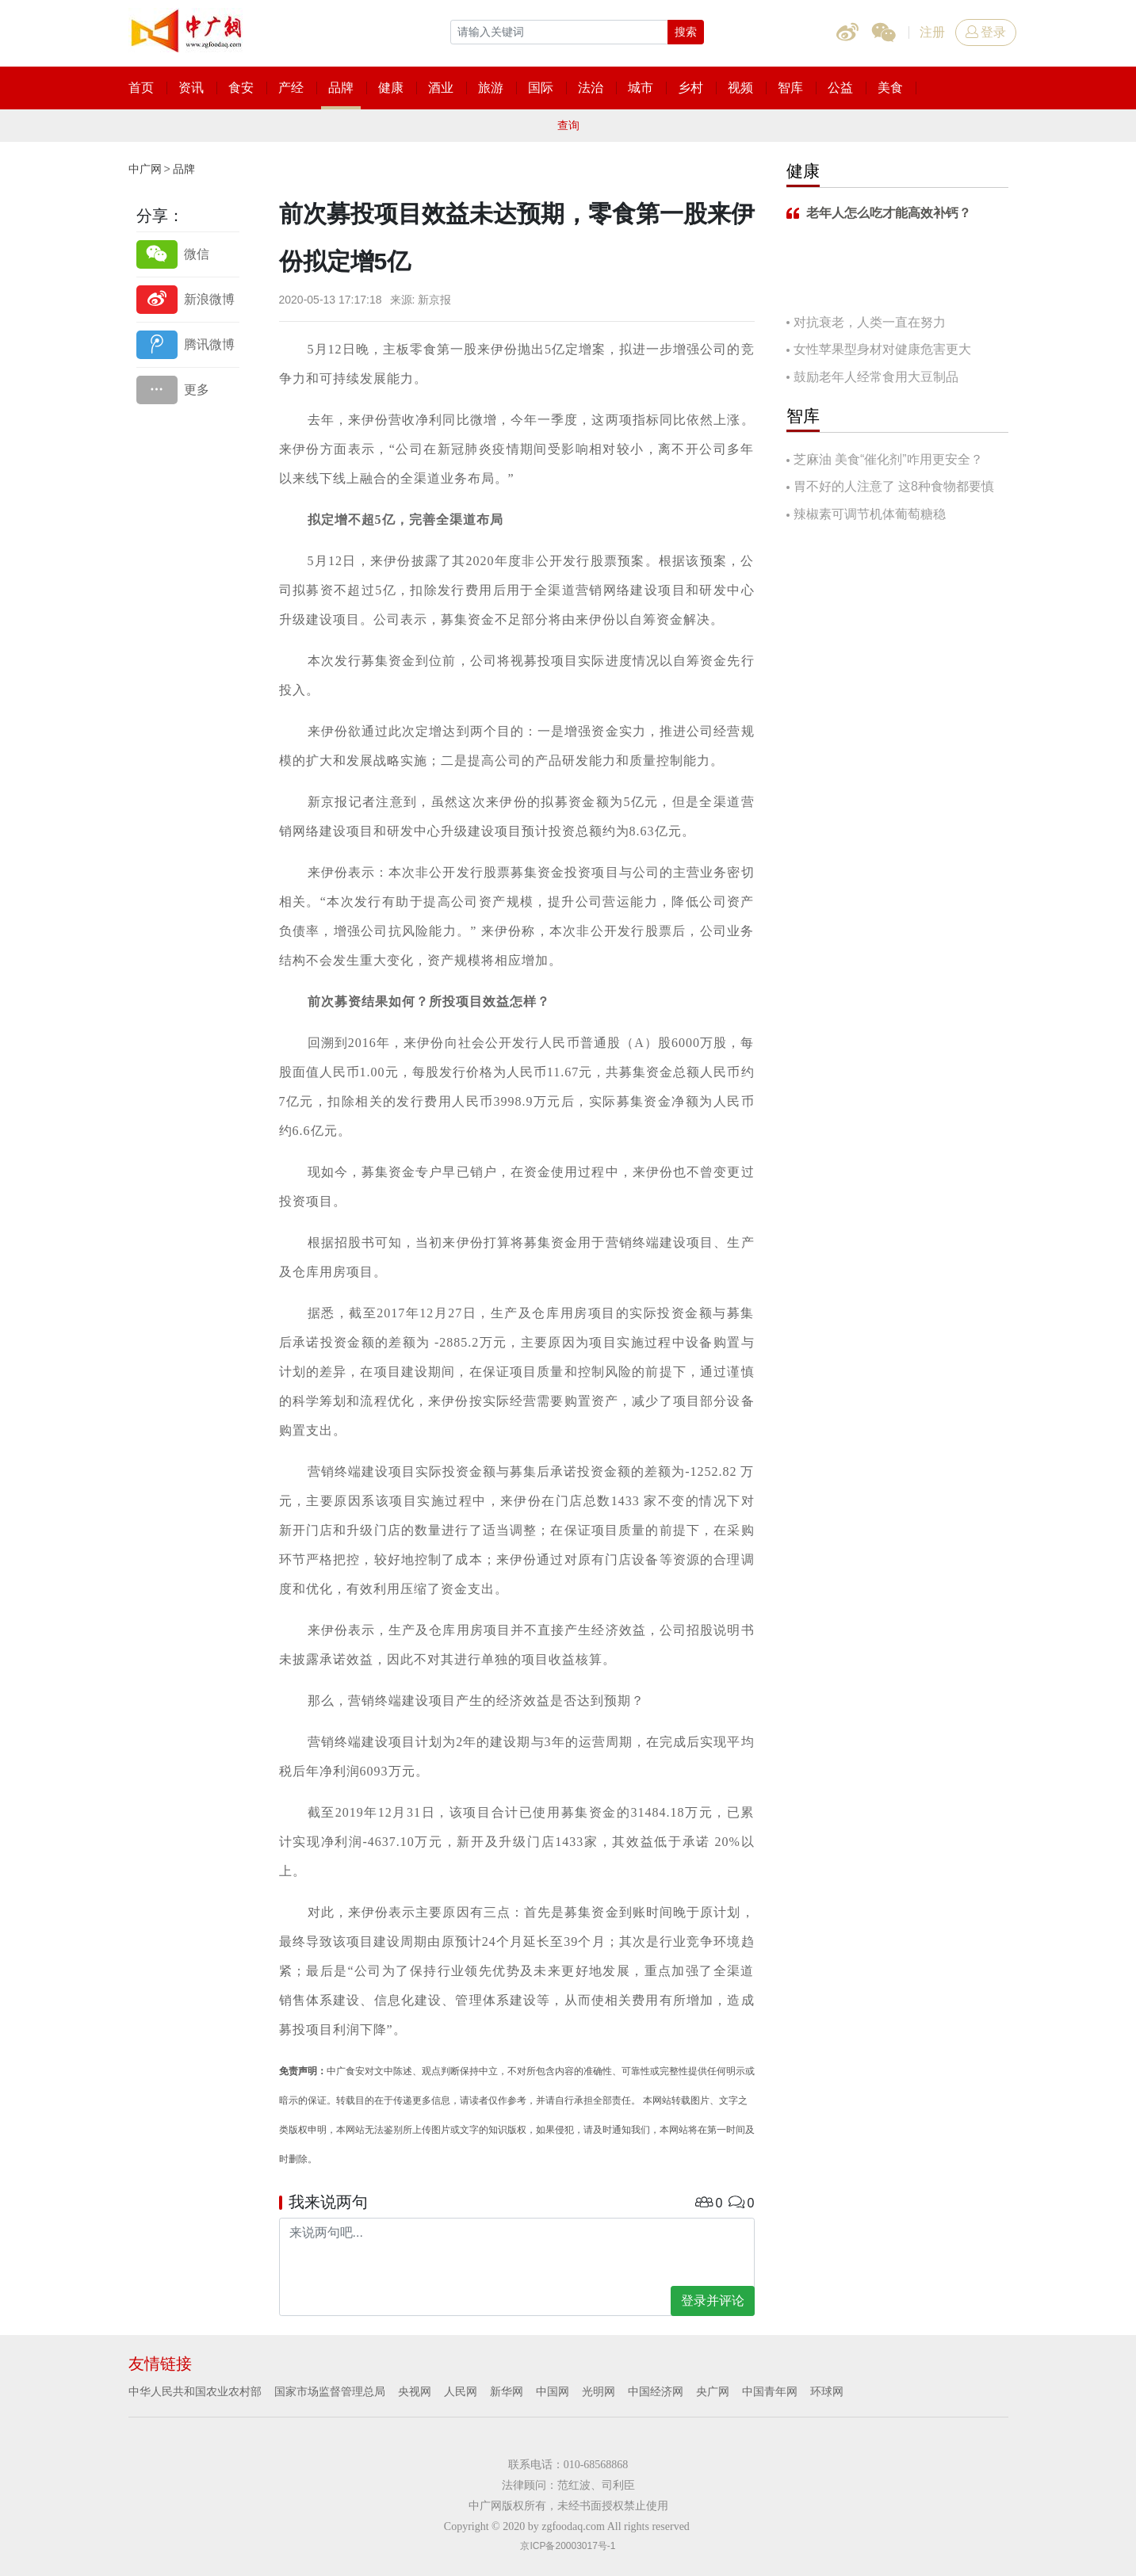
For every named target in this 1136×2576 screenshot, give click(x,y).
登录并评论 (712, 2300)
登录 (986, 32)
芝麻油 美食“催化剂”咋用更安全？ (888, 459)
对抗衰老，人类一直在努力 (870, 322)
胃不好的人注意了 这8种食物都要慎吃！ (890, 488)
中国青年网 (769, 2391)
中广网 (145, 168)
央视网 (414, 2391)
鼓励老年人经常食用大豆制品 (876, 377)
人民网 (460, 2391)
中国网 (552, 2391)
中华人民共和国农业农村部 (195, 2391)
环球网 (826, 2391)
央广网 (712, 2391)
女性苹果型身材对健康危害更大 (882, 349)
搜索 (686, 31)
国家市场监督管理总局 (329, 2391)
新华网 (506, 2391)
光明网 (598, 2391)
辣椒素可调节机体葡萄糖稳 (870, 514)
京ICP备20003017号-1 (567, 2545)
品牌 (184, 168)
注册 (932, 32)
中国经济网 (655, 2391)
